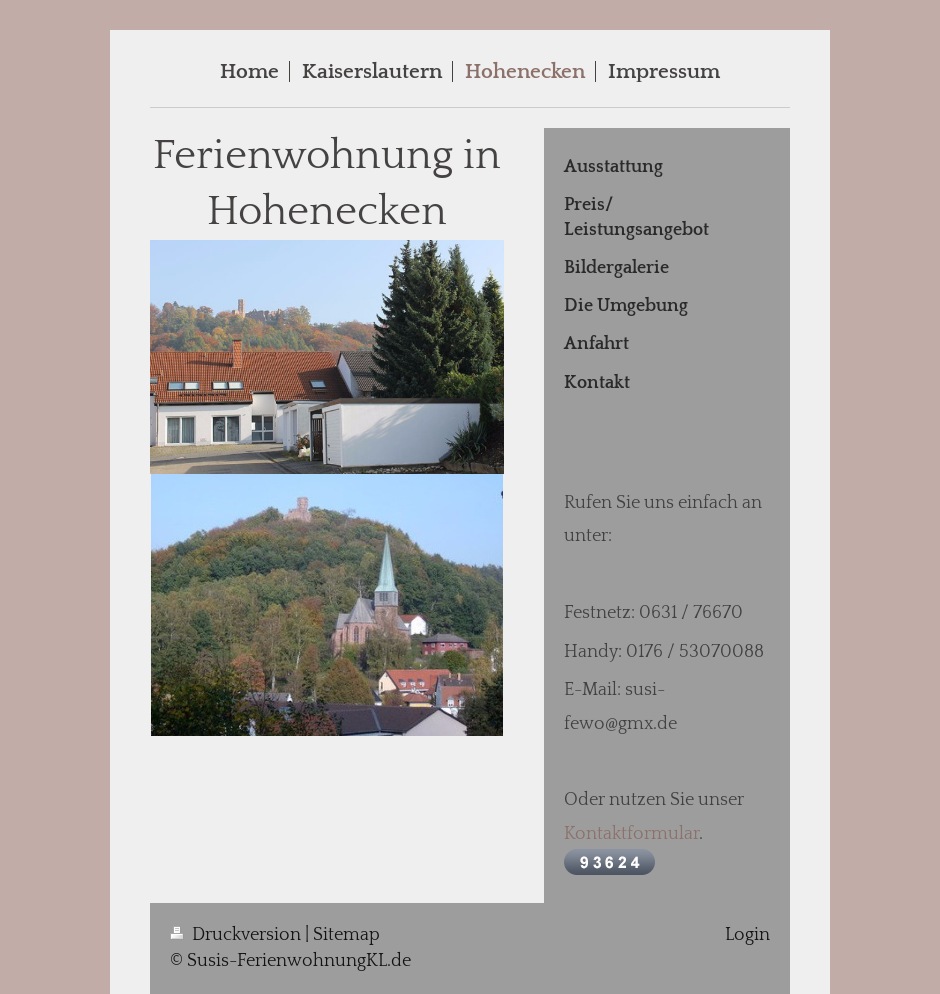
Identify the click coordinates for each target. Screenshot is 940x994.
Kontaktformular (631, 834)
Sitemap (346, 935)
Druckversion (237, 935)
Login (747, 935)
